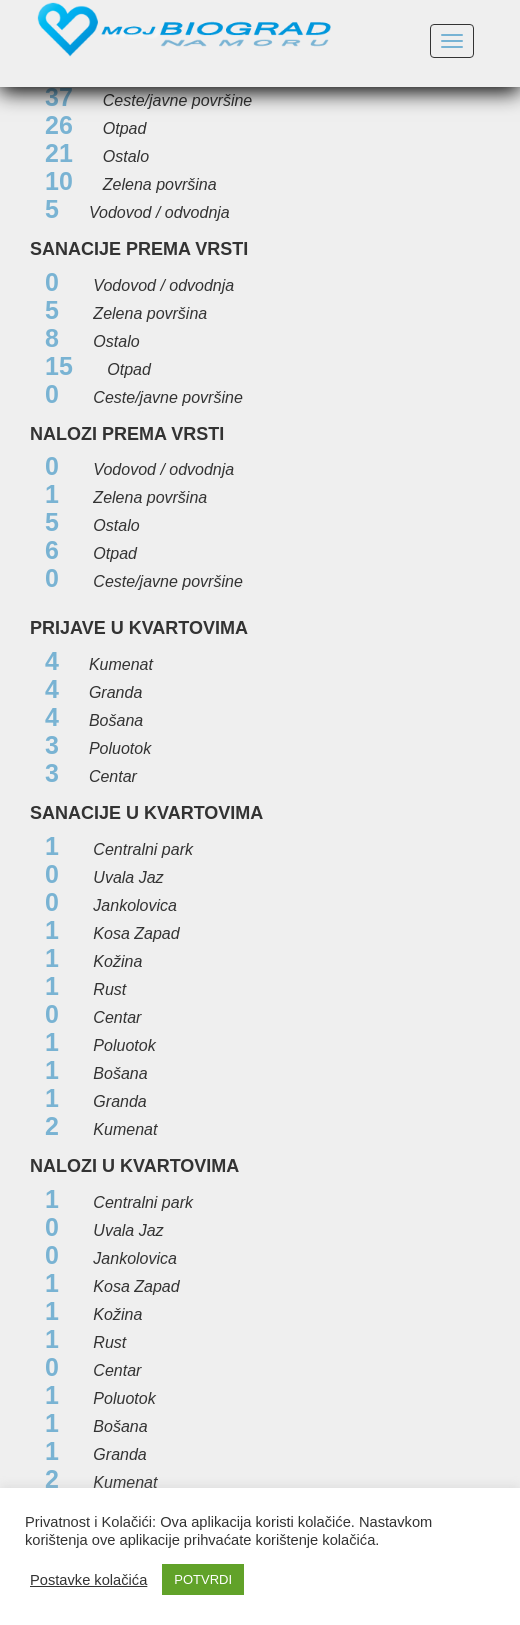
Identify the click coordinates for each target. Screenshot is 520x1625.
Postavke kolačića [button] (88, 1580)
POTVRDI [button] (203, 1579)
